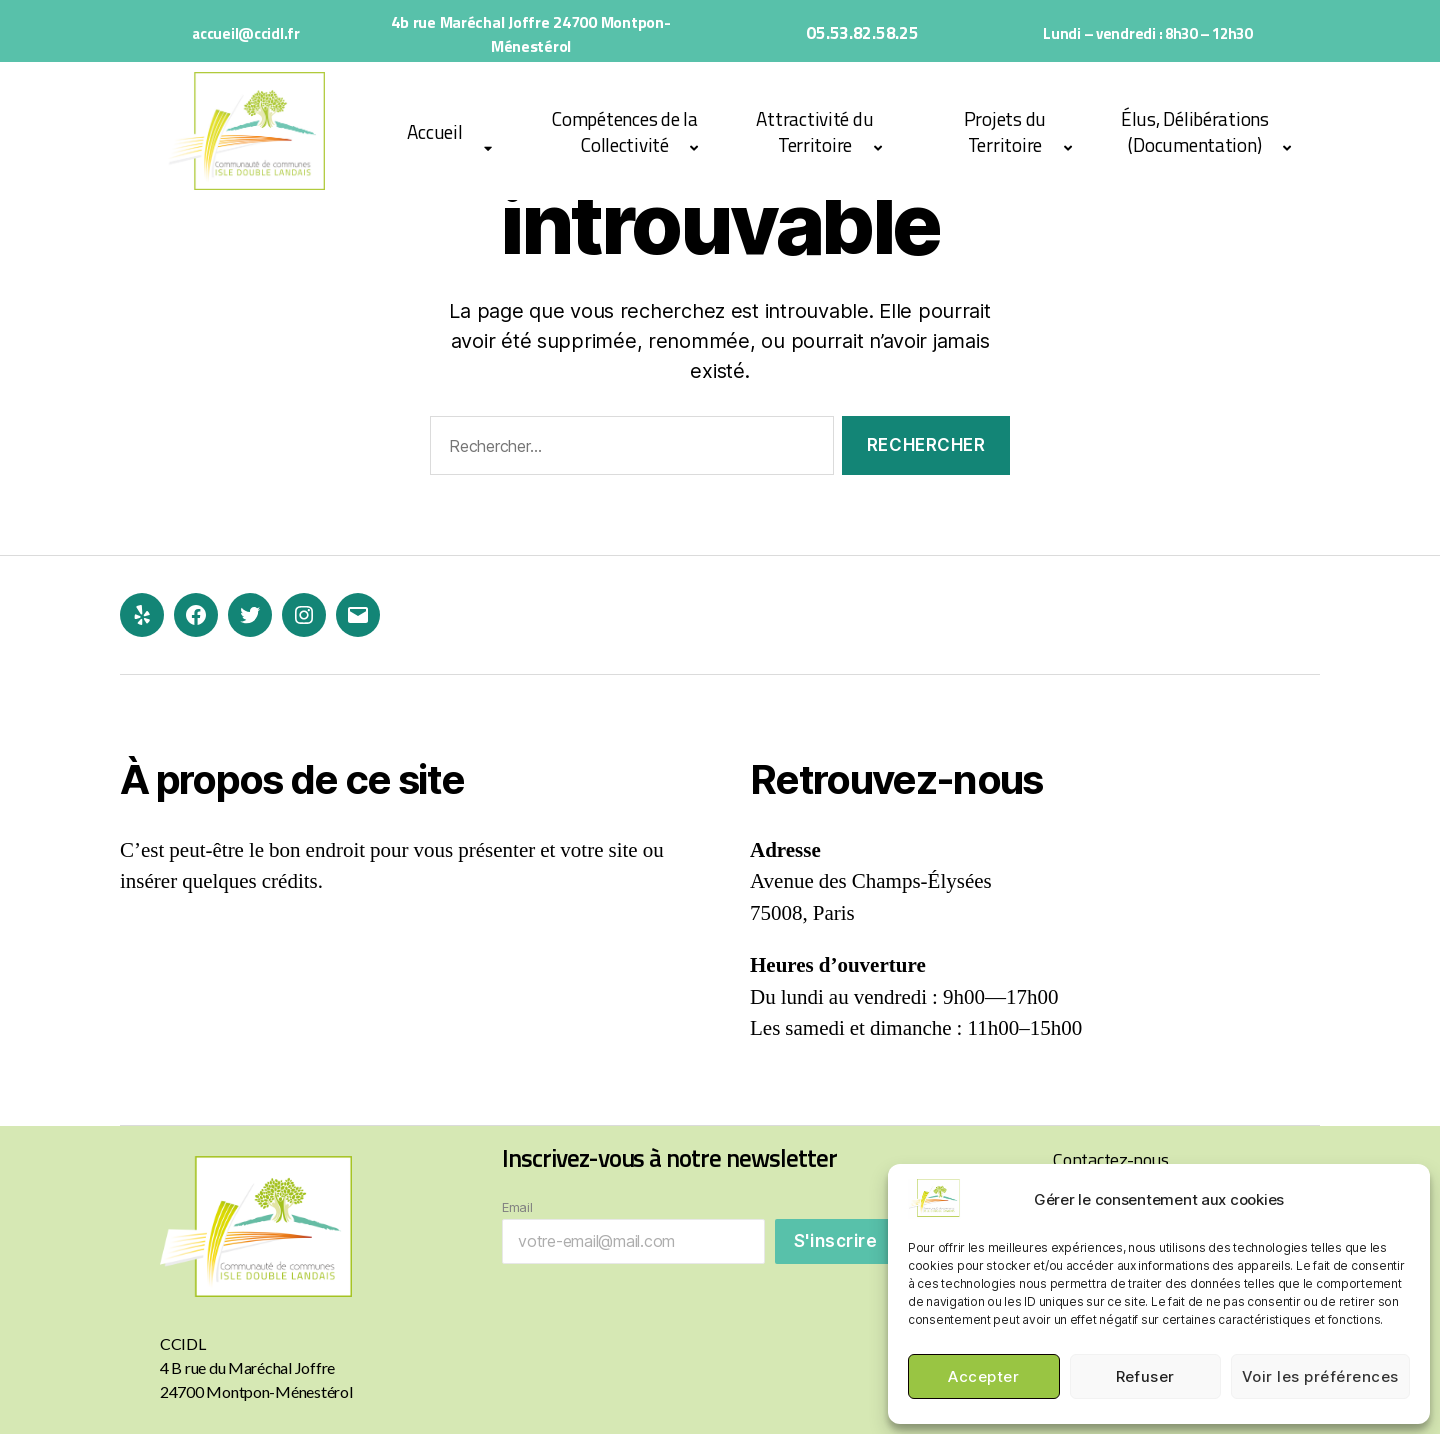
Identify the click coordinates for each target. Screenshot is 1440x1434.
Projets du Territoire (1005, 131)
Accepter (983, 1376)
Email (517, 1207)
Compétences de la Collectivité (624, 131)
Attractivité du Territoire (814, 131)
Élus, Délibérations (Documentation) (1195, 131)
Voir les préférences (1320, 1376)
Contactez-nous (1110, 1159)
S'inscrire (836, 1241)
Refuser (1146, 1376)
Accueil (434, 131)
